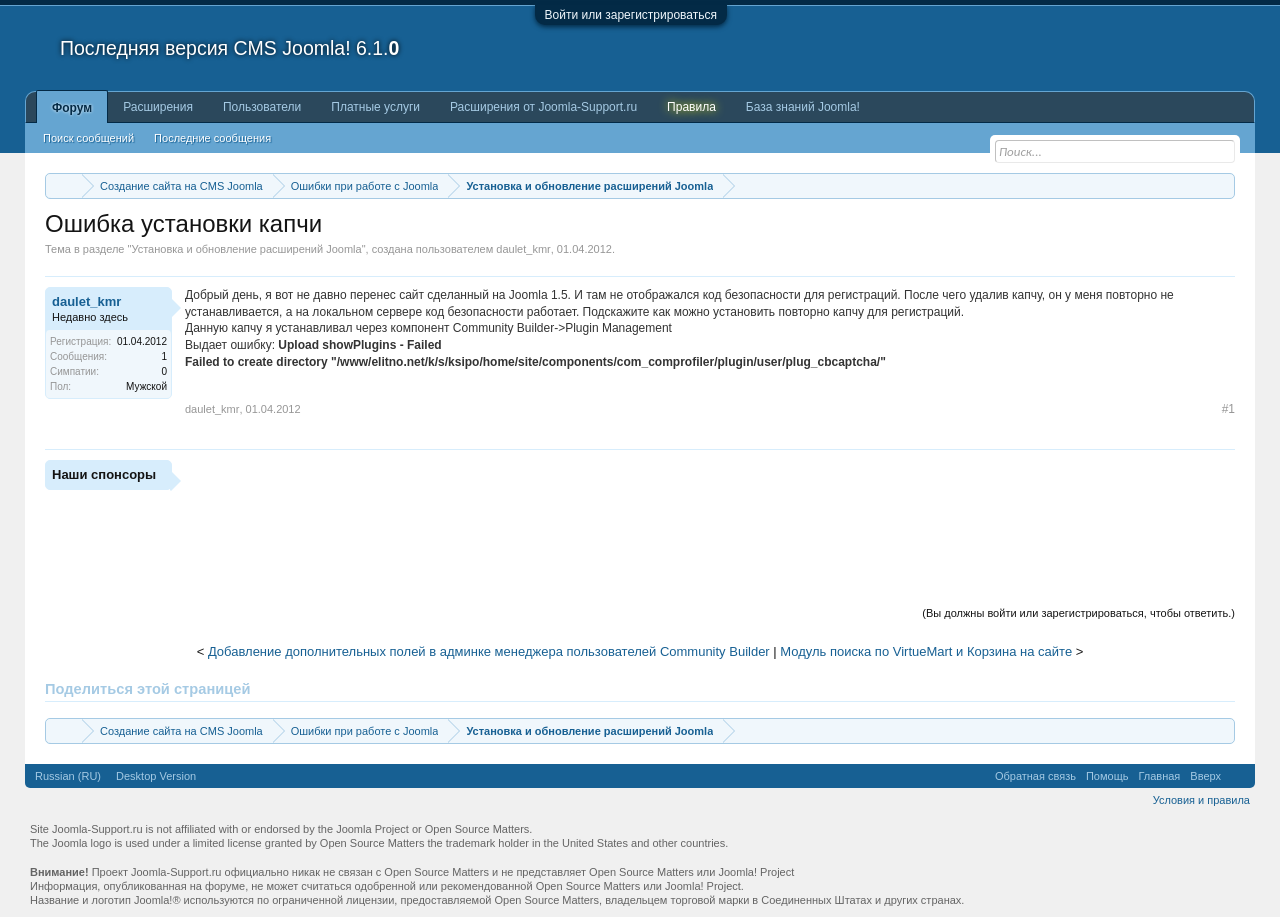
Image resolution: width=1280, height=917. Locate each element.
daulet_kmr (523, 249)
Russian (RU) (68, 776)
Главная (1159, 776)
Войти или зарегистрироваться (631, 15)
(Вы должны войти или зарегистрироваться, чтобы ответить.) (1078, 613)
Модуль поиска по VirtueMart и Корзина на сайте (926, 651)
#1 (1228, 409)
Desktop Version (156, 776)
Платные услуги (375, 107)
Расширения (158, 107)
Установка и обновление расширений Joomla (246, 249)
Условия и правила (1201, 800)
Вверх (1205, 776)
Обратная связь (1035, 776)
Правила (691, 107)
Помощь (1107, 776)
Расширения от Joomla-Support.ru (543, 107)
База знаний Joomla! (803, 107)
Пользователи (262, 107)
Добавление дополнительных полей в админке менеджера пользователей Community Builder (489, 651)
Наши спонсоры (104, 474)
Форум (72, 108)
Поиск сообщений (88, 138)
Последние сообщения (212, 138)
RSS (1238, 776)
